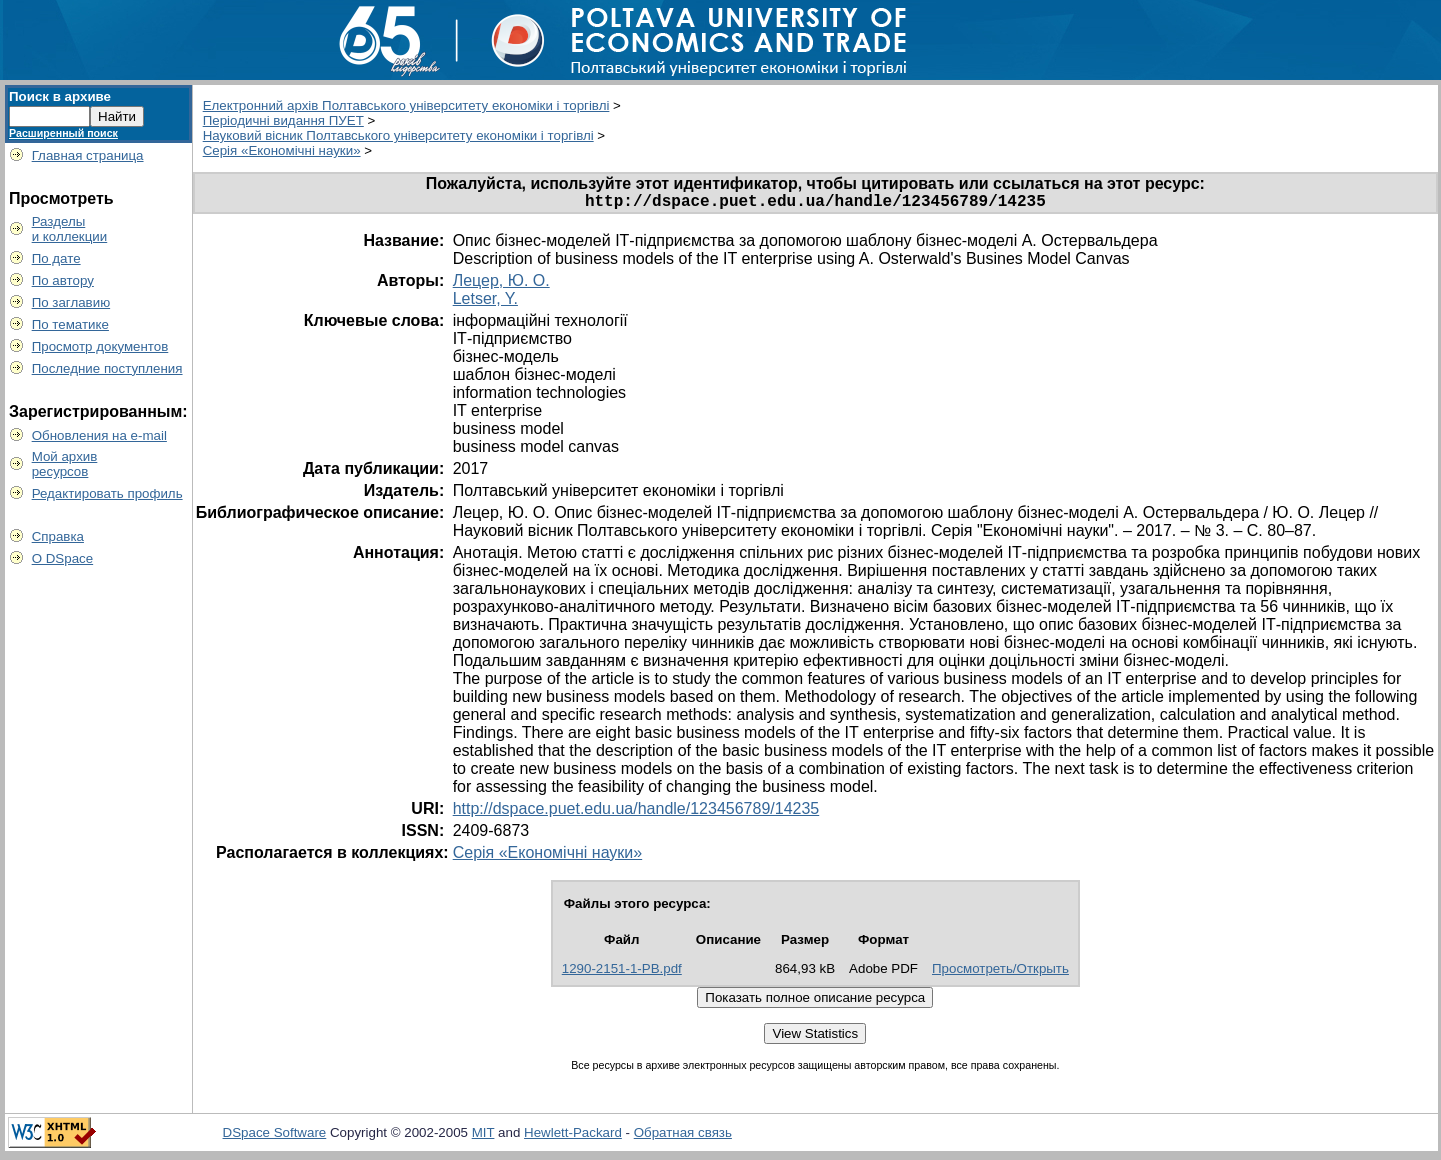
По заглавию (71, 302)
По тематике (70, 324)
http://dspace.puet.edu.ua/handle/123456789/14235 (636, 812)
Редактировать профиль (107, 493)
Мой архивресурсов (65, 464)
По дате (56, 258)
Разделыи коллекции (70, 229)
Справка (58, 536)
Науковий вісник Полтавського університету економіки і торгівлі (398, 135)
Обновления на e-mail (99, 435)
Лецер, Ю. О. (501, 284)
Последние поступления (107, 368)
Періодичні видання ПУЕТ (283, 120)
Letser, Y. (485, 302)
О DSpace (63, 558)
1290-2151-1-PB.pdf (622, 972)
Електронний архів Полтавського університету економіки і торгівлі (406, 105)
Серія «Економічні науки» (282, 150)
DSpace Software (275, 1136)
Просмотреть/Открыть (1000, 972)
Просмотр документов (100, 346)
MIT (483, 1136)
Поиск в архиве (60, 96)
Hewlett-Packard (573, 1136)
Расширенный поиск (63, 133)
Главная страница (88, 155)
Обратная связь (683, 1136)
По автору (63, 280)
